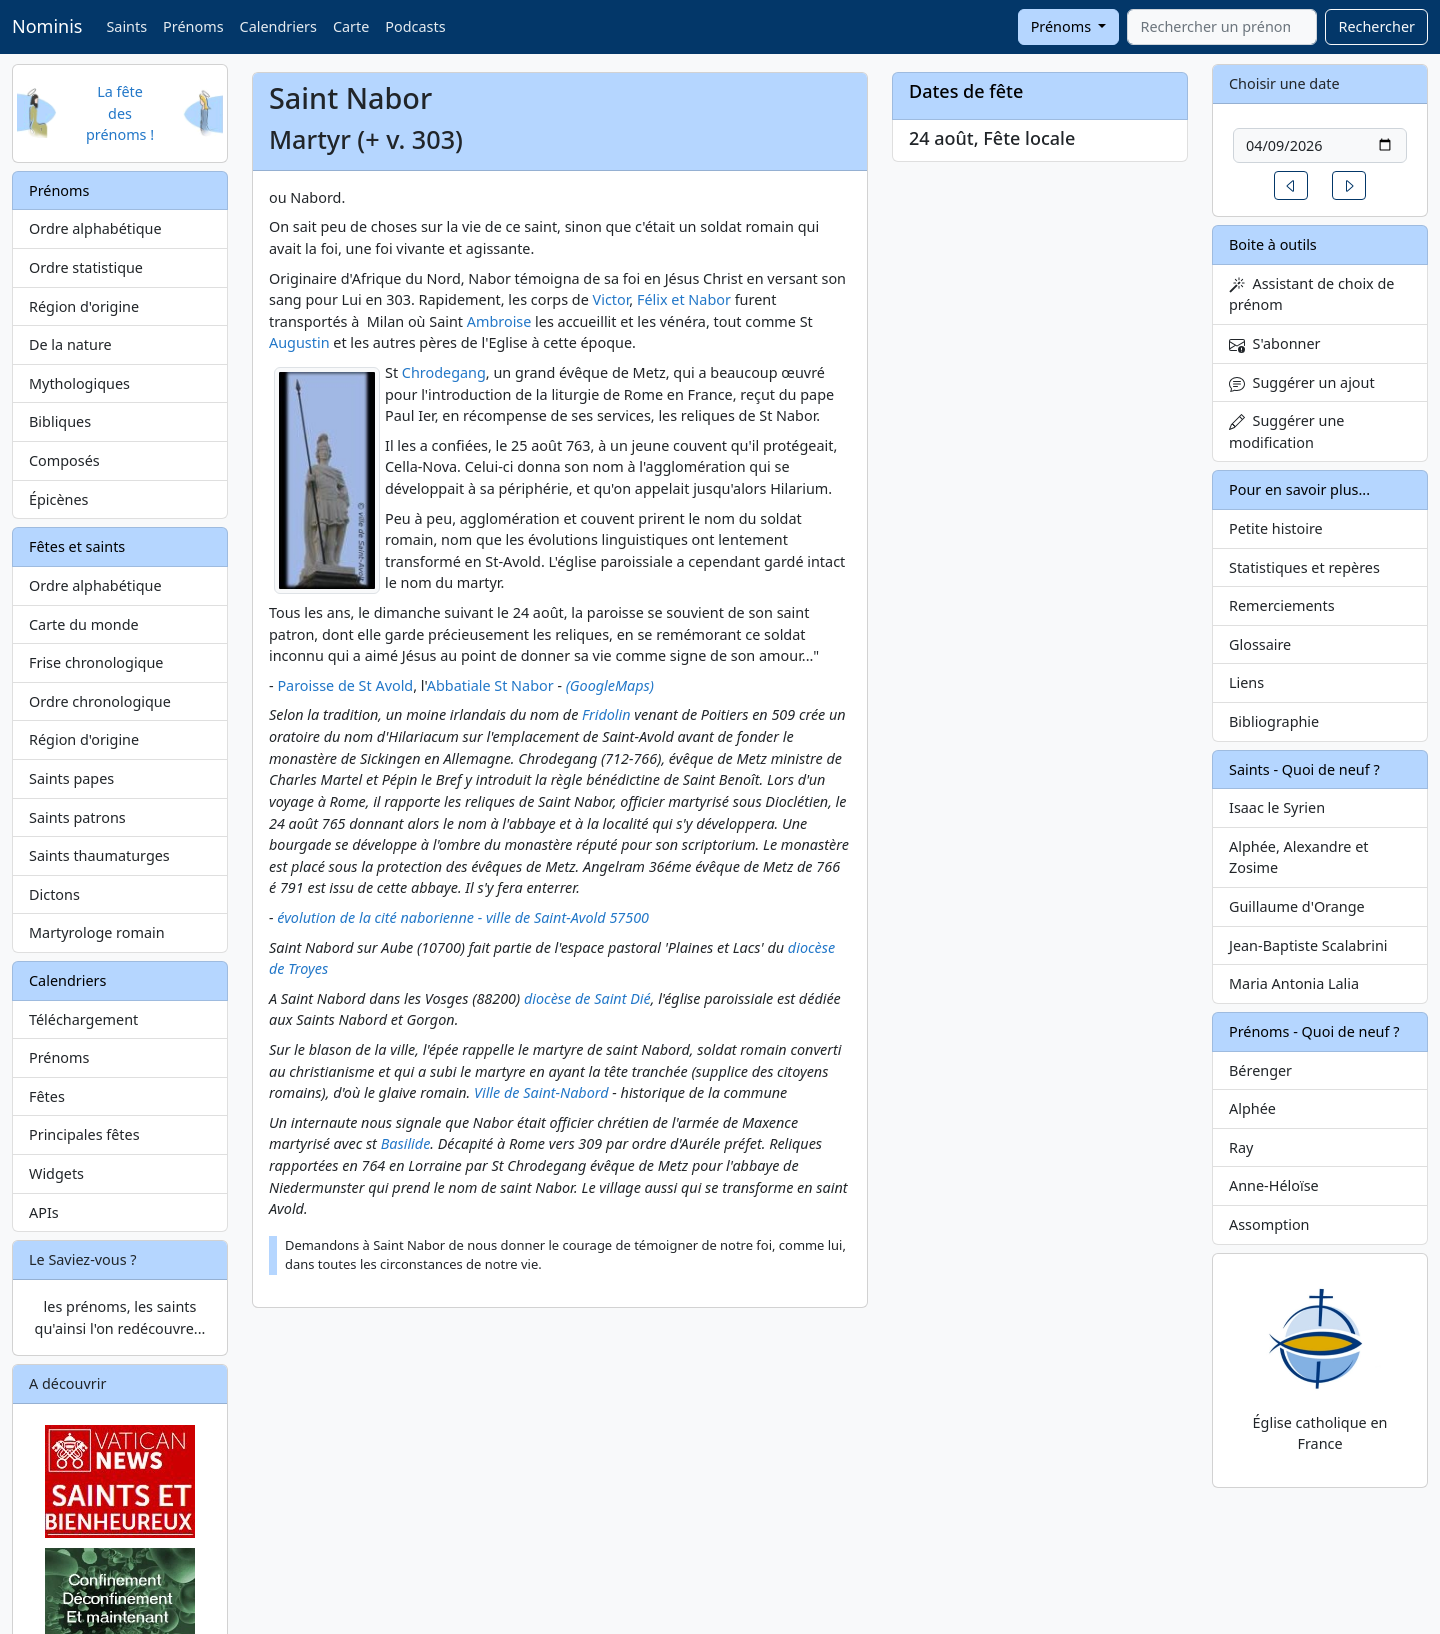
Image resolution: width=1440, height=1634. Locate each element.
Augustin (299, 342)
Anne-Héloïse (1274, 1185)
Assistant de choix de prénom (1311, 294)
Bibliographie (1274, 721)
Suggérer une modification (1286, 431)
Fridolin (606, 714)
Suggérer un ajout (1302, 382)
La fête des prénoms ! (120, 113)
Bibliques (60, 421)
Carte (351, 26)
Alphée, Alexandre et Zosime (1298, 857)
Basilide (406, 1143)
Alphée (1252, 1108)
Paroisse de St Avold (345, 685)
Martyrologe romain (97, 932)
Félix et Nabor (684, 299)
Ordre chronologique (100, 701)
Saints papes (71, 778)
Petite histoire (1276, 528)
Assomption (1269, 1224)
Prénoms (193, 26)
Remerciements (1282, 605)
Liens (1246, 682)
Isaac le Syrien (1277, 807)
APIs (44, 1212)
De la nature (70, 344)
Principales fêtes (84, 1134)
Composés (64, 460)
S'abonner (1275, 343)
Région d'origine (84, 306)
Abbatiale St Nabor (490, 685)
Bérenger (1260, 1070)
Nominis (47, 26)
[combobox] (1222, 27)
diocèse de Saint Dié (587, 998)
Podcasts (415, 26)
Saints (126, 26)
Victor (611, 299)
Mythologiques (79, 383)
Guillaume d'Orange (1297, 906)
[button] (1291, 185)
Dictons (54, 894)
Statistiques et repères (1304, 567)
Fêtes (47, 1096)
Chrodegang (444, 372)
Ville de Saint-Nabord (541, 1092)
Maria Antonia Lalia (1294, 983)
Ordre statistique (86, 267)
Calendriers (278, 26)
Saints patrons (77, 817)
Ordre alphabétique (95, 228)
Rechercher (1376, 26)
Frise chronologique (96, 662)
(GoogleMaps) (610, 685)
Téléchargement (83, 1019)
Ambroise (499, 321)
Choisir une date (1284, 83)
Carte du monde (84, 624)
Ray (1241, 1147)
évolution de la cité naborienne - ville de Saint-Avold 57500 (463, 917)
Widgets (56, 1173)
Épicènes (59, 499)
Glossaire (1260, 644)
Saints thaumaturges (99, 855)
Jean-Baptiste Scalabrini (1308, 945)
